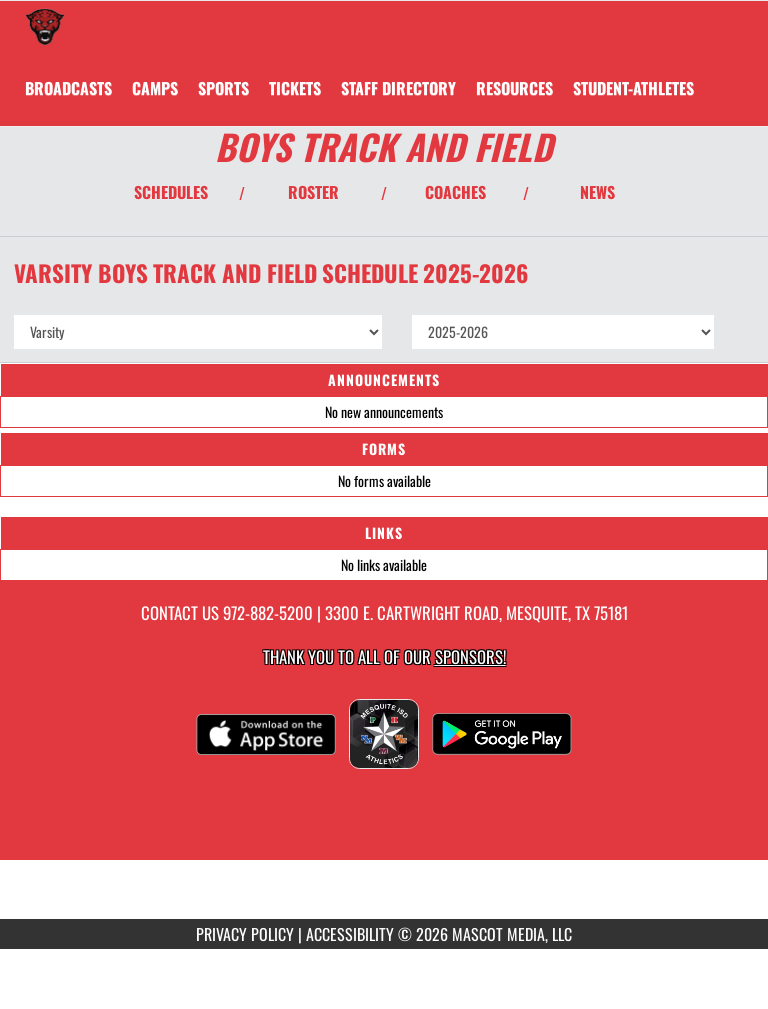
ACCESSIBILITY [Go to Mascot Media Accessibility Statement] (350, 934)
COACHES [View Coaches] (455, 192)
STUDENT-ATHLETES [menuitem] (633, 88)
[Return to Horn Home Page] (45, 26)
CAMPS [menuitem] (155, 88)
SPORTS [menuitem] (223, 88)
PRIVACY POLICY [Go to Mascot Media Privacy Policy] (245, 934)
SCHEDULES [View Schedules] (171, 192)
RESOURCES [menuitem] (514, 88)
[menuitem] (68, 88)
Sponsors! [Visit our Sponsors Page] (470, 656)
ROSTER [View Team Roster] (313, 192)
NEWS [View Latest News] (597, 192)
